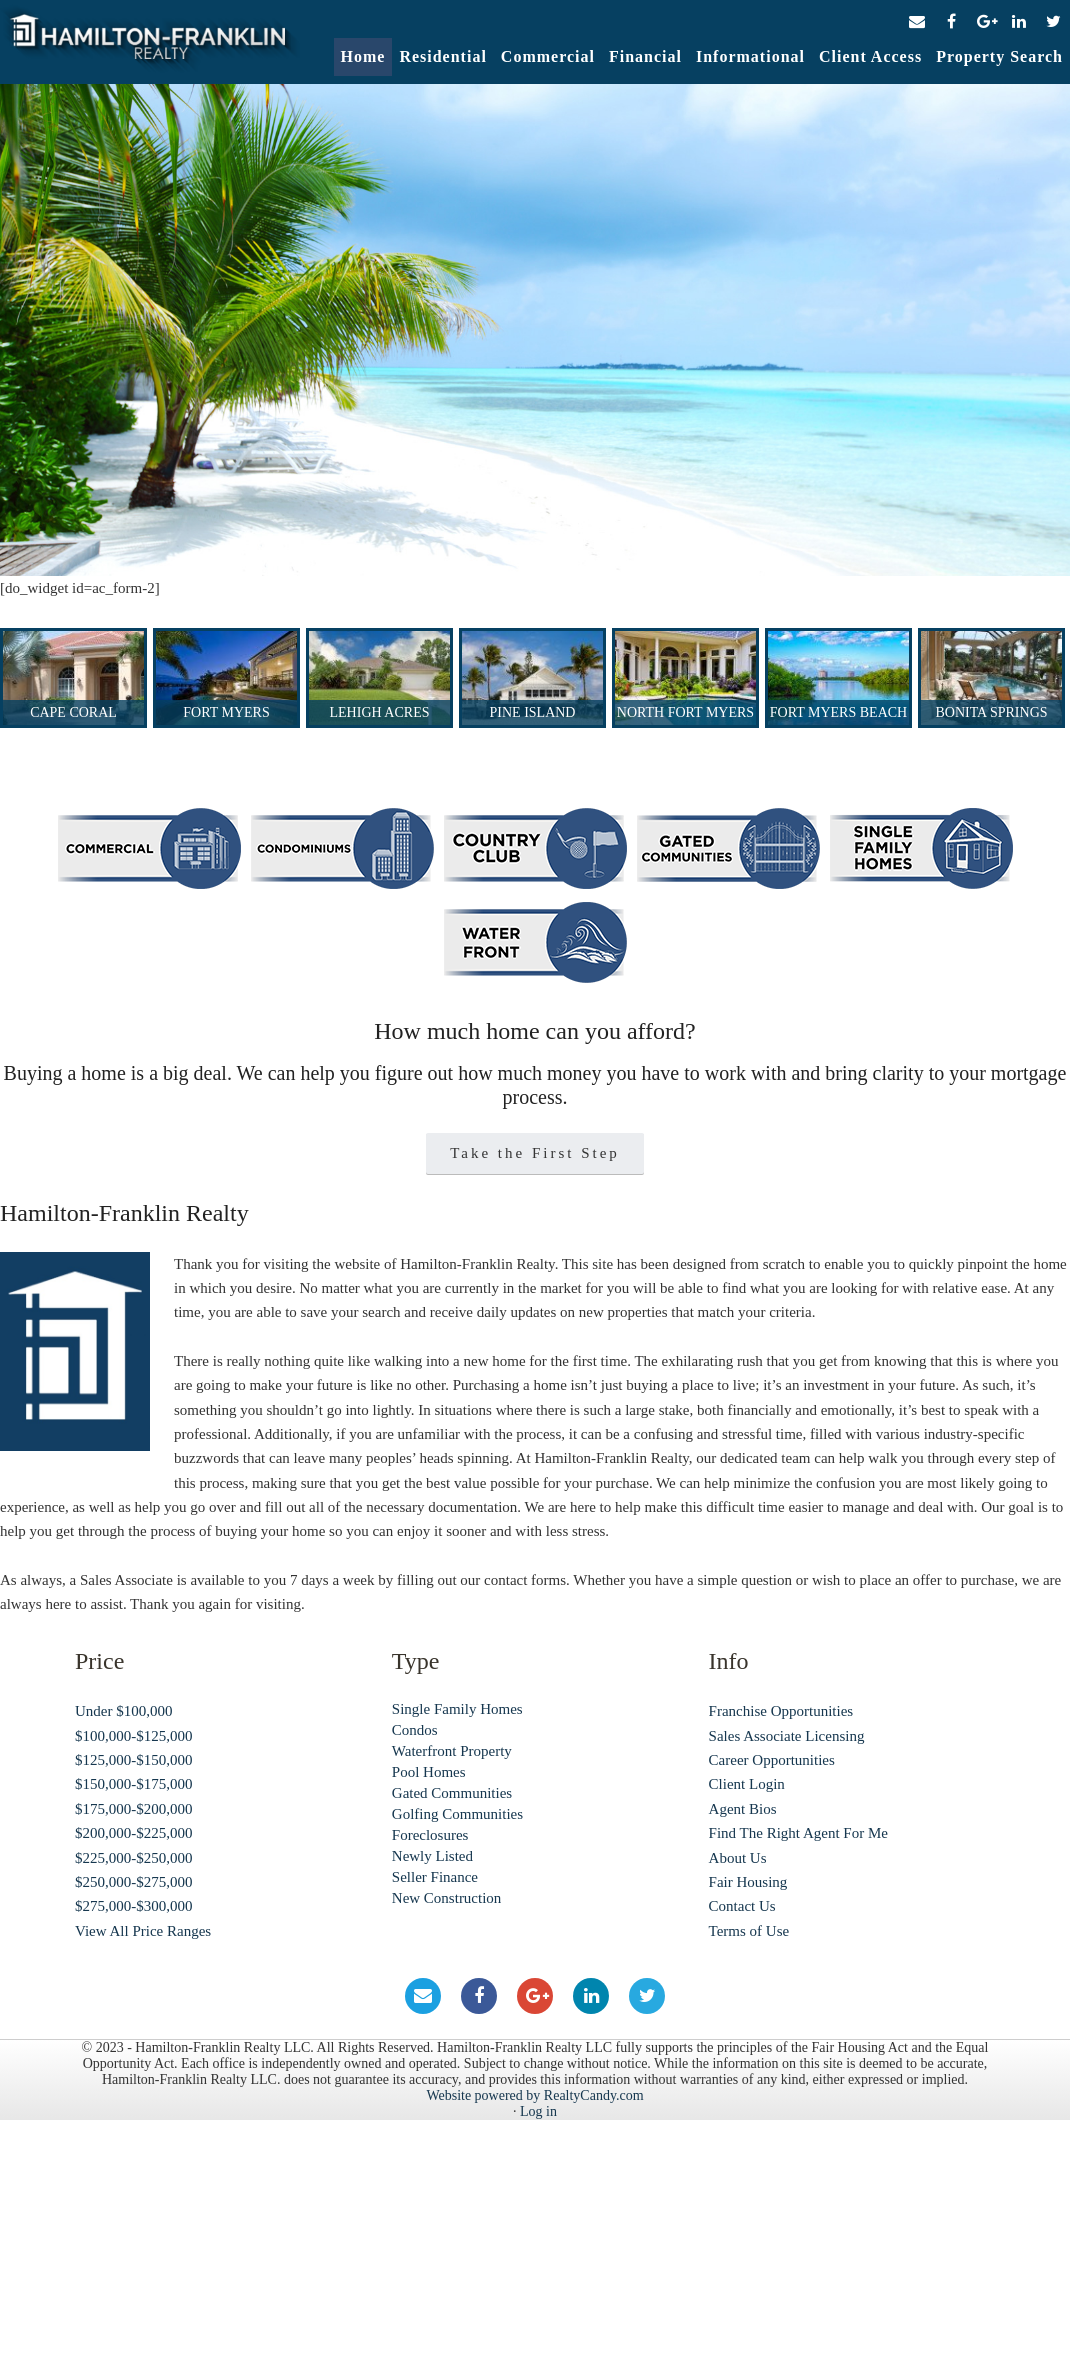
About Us (738, 1858)
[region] (535, 330)
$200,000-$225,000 (134, 1833)
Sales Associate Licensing (787, 1736)
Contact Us (742, 1906)
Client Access (870, 56)
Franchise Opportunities (781, 1711)
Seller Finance (435, 1877)
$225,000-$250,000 (134, 1858)
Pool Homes (429, 1772)
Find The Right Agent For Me (798, 1833)
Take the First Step (535, 1153)
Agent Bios (743, 1809)
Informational (750, 56)
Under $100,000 (124, 1711)
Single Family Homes (457, 1709)
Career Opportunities (772, 1760)
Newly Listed (432, 1856)
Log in (538, 2111)
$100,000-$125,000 (134, 1736)
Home (363, 56)
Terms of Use (749, 1931)
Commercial (548, 56)
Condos (415, 1730)
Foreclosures (430, 1835)
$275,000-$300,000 (134, 1906)
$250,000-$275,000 (134, 1882)
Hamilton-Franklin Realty (150, 44)
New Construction (447, 1898)
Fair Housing (748, 1882)
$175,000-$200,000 (134, 1809)
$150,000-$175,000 (134, 1784)
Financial (645, 56)
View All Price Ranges (143, 1931)
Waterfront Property (452, 1751)
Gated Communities (452, 1793)
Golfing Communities (457, 1814)
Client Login (747, 1784)
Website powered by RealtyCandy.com (534, 2095)
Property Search (999, 56)
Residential (442, 56)
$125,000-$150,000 (134, 1760)
